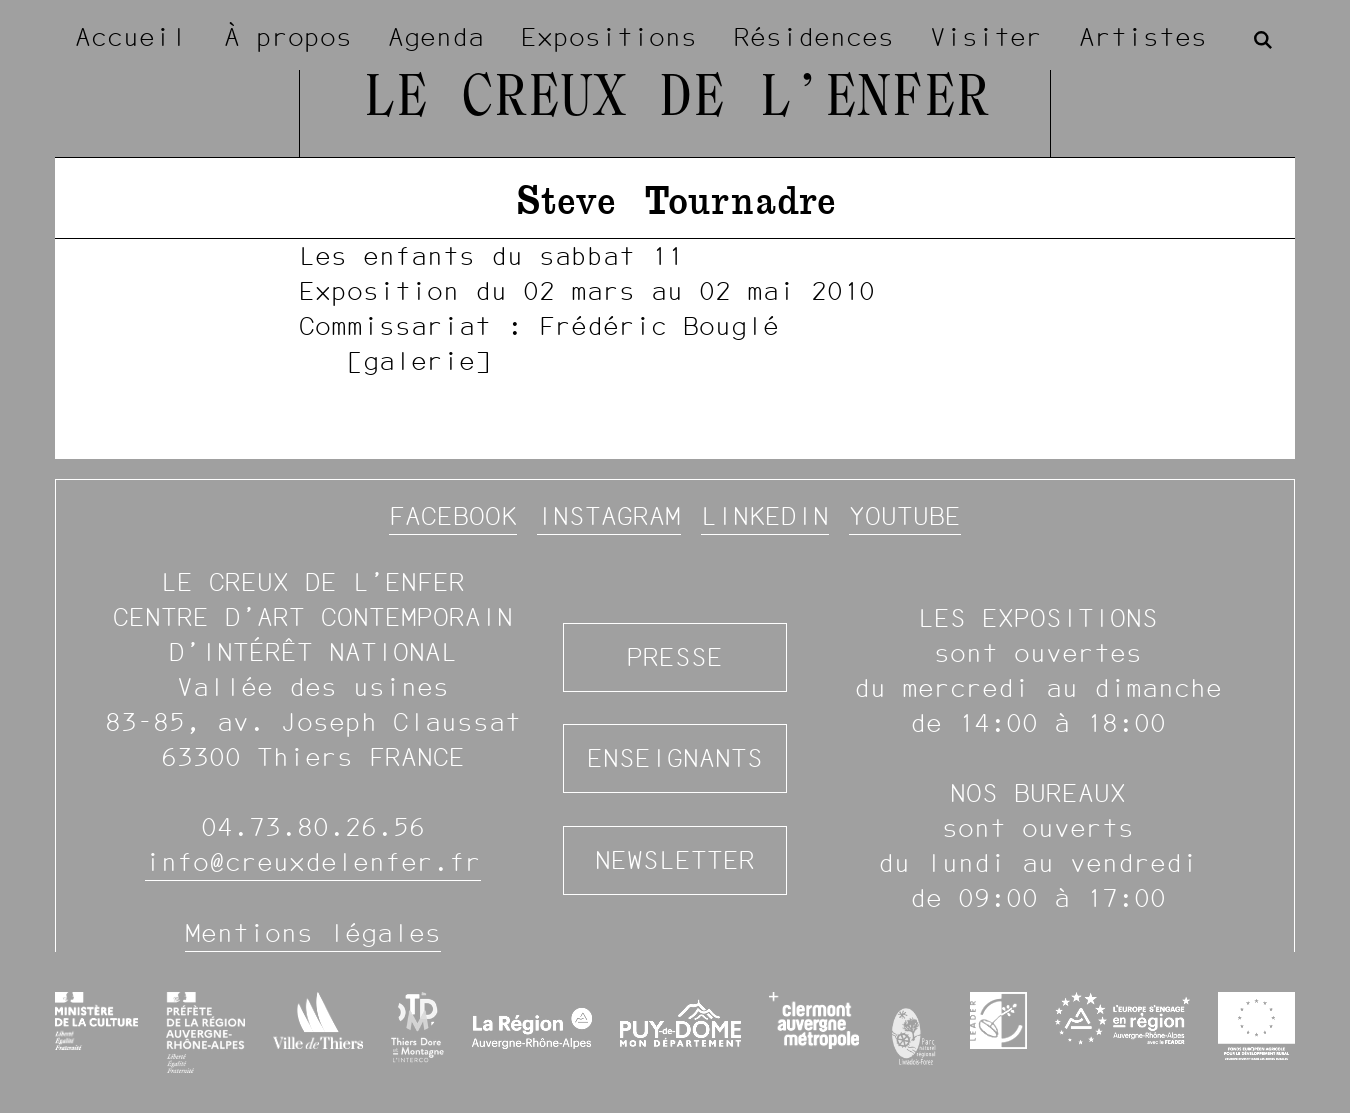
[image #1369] (675, 308)
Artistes (1143, 37)
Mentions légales (313, 933)
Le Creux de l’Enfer (675, 100)
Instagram (609, 516)
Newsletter (675, 860)
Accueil (131, 37)
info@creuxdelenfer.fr (313, 862)
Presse (675, 657)
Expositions (609, 37)
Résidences (814, 37)
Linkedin (765, 516)
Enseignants (675, 758)
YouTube (905, 516)
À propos (288, 37)
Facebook (453, 516)
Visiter (986, 37)
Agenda (436, 37)
